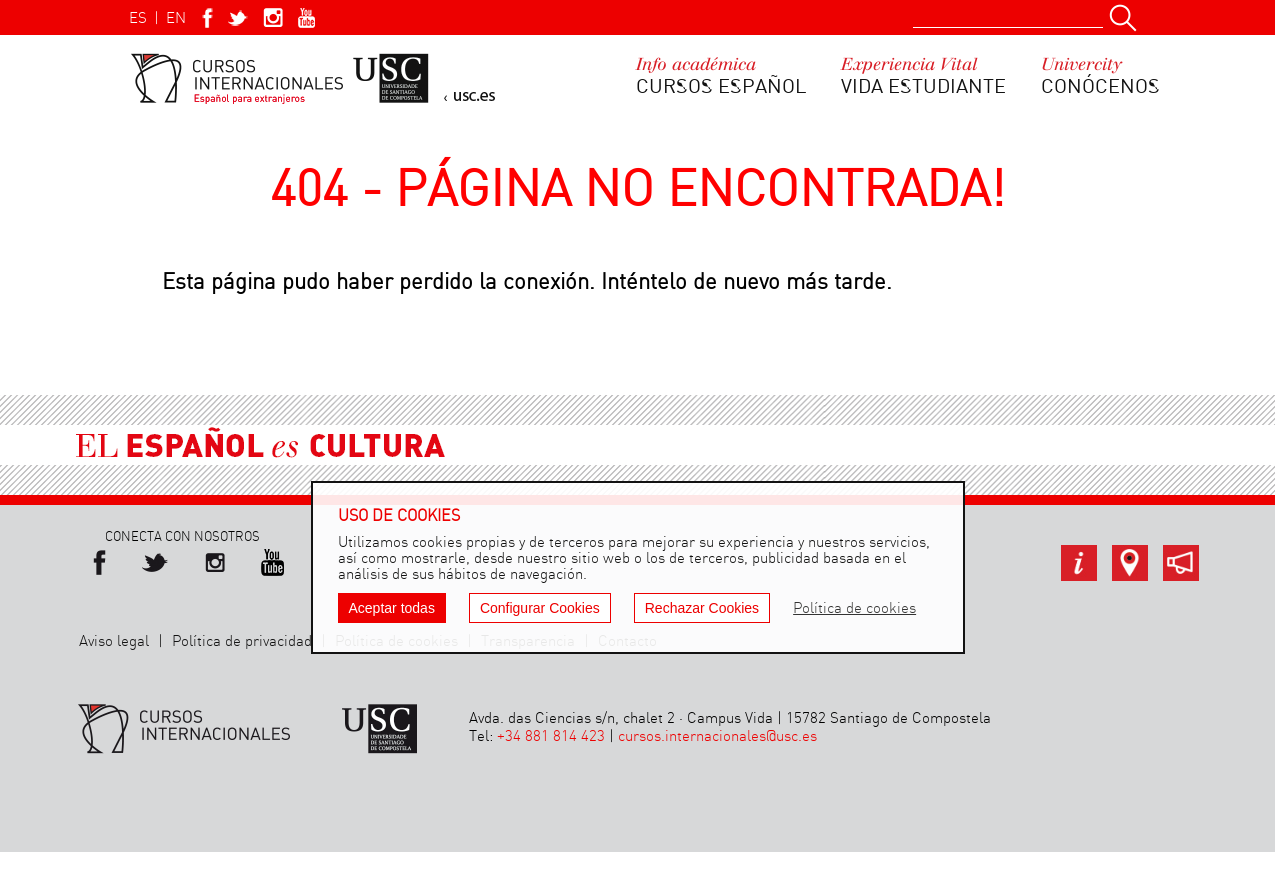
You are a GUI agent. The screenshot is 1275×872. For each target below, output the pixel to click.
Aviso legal (114, 642)
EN (176, 19)
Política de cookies (854, 609)
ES (138, 19)
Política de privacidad (242, 642)
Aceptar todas (392, 608)
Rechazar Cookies (702, 608)
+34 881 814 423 (551, 737)
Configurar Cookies (540, 608)
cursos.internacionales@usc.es (717, 737)
